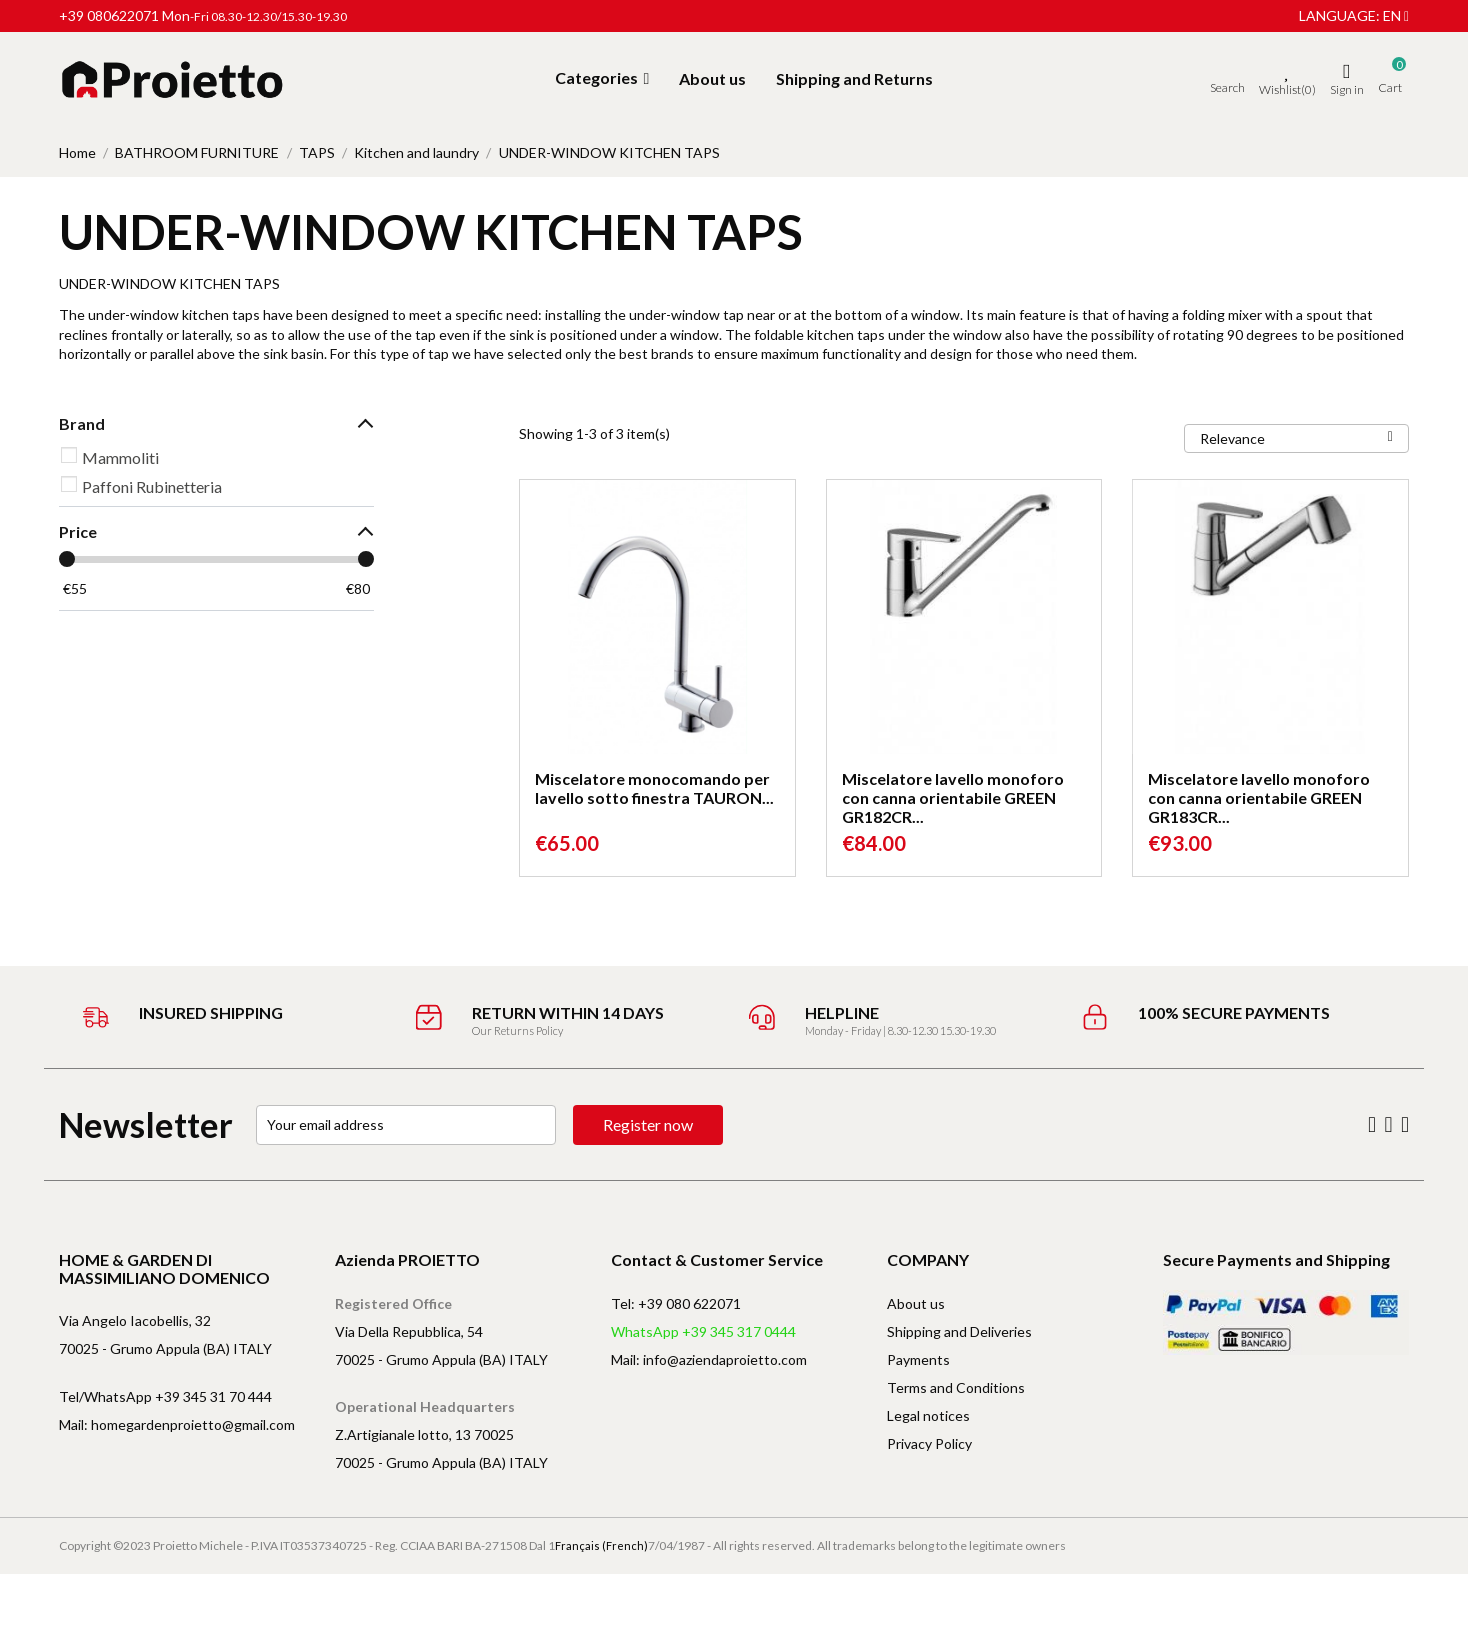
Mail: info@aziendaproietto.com (709, 1359)
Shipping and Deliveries (959, 1331)
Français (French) (601, 1545)
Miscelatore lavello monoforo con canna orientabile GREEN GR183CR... (1259, 797)
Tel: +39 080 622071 (676, 1303)
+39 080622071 (109, 15)
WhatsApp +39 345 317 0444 (703, 1331)
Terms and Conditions (956, 1387)
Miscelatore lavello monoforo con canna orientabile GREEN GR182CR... (953, 797)
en (1396, 15)
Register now (648, 1124)
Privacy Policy (929, 1443)
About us (916, 1303)
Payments (918, 1359)
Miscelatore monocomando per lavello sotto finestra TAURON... (654, 788)
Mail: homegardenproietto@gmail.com (177, 1424)
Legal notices (928, 1415)
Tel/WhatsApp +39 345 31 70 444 (165, 1396)
